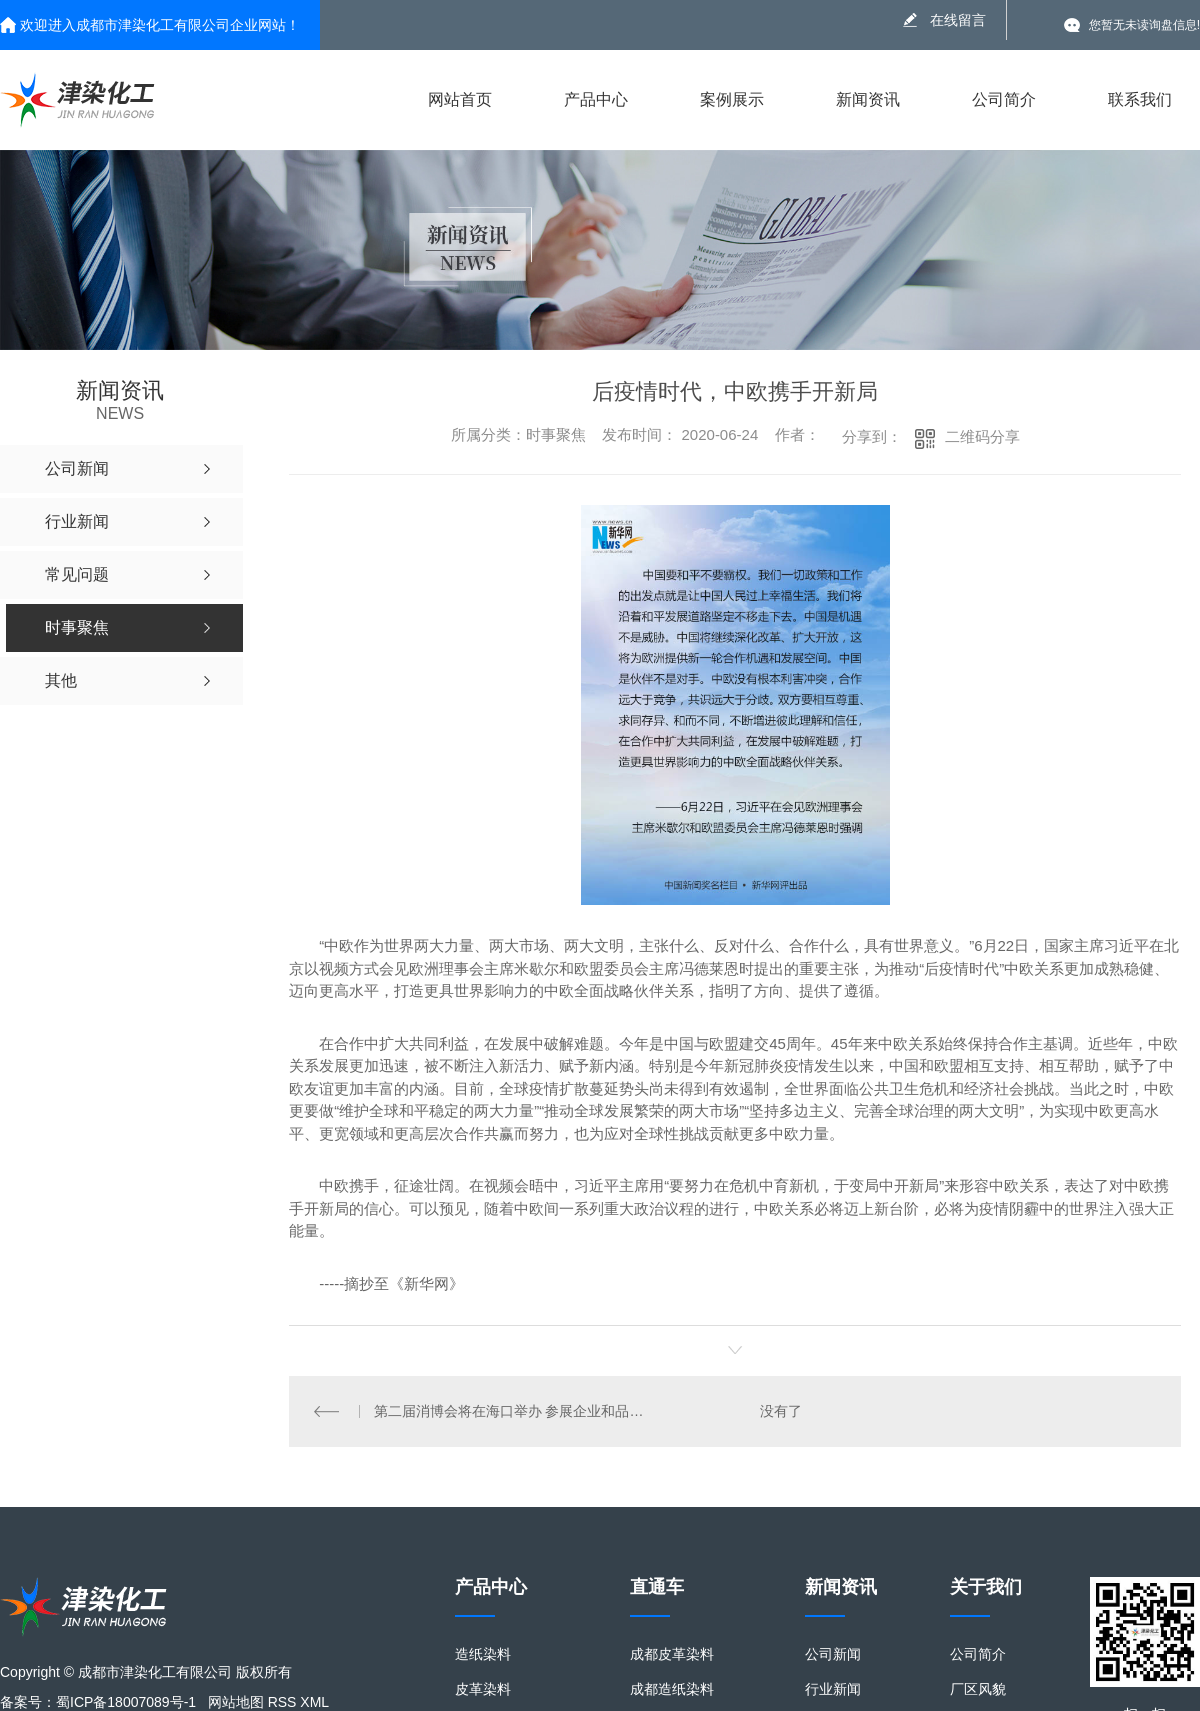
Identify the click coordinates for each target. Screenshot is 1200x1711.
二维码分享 (982, 436)
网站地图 (236, 1702)
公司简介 (1004, 99)
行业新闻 (833, 1689)
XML (314, 1702)
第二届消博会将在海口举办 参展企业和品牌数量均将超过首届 (512, 1411)
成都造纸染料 (672, 1689)
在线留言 (958, 20)
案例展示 (732, 99)
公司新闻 (833, 1654)
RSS (282, 1702)
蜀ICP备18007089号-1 (126, 1702)
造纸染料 (483, 1654)
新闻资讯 (868, 99)
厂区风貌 (978, 1689)
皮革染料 (483, 1689)
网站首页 (460, 99)
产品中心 (596, 99)
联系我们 (1140, 99)
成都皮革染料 (672, 1654)
